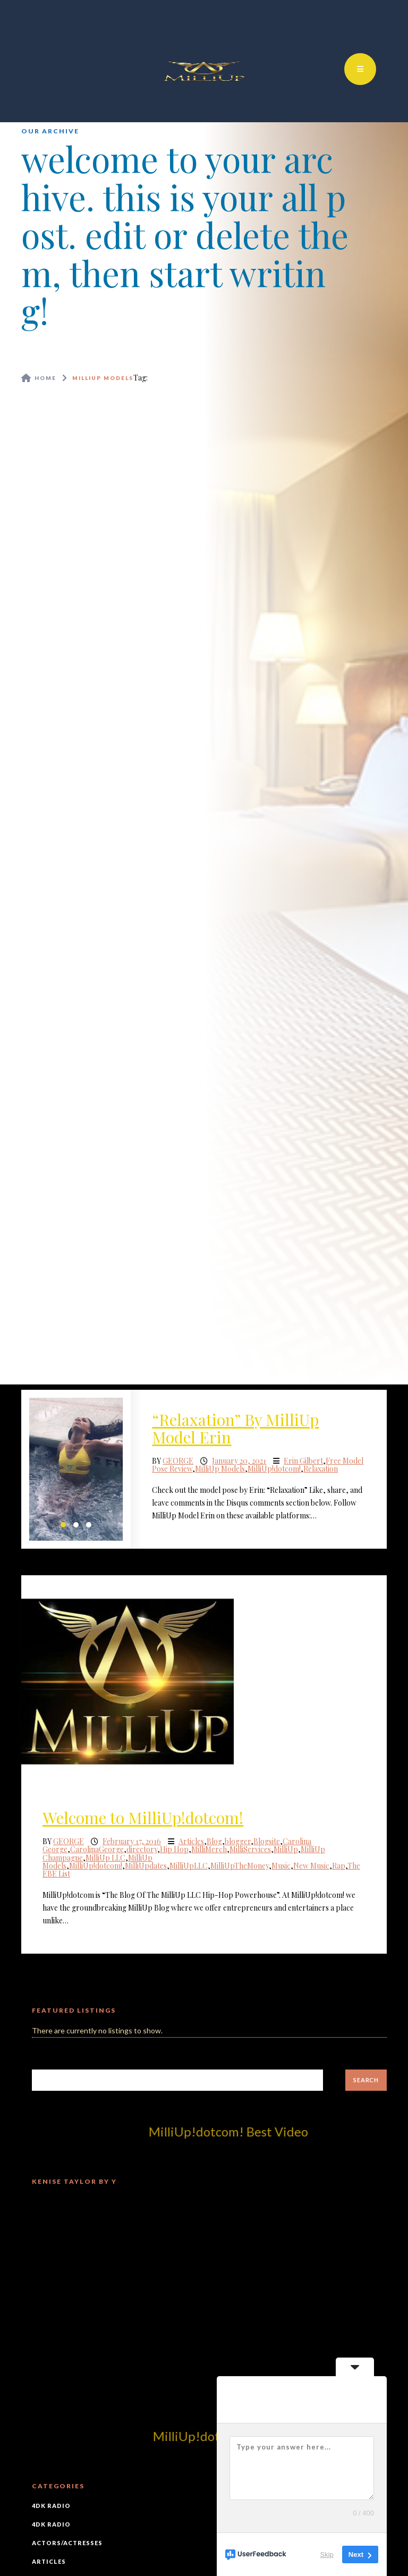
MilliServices (250, 1849)
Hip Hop (174, 1849)
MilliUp (286, 1849)
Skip (327, 2554)
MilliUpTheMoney (239, 1866)
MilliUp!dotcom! (274, 1469)
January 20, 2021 (239, 1461)
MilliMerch (209, 1849)
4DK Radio (51, 2505)
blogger (238, 1841)
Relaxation (320, 1469)
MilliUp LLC (105, 1858)
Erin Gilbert (303, 1461)
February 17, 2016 (132, 1841)
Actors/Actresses (67, 2542)
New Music (311, 1866)
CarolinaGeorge (97, 1849)
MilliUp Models (220, 1469)
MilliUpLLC (188, 1866)
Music (281, 1866)
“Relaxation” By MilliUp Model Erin (235, 1428)
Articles (191, 1841)
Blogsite (266, 1841)
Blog (214, 1841)
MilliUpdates (146, 1866)
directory (141, 1849)
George (178, 1461)
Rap (338, 1866)
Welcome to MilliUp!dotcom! (142, 1817)
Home (45, 378)
